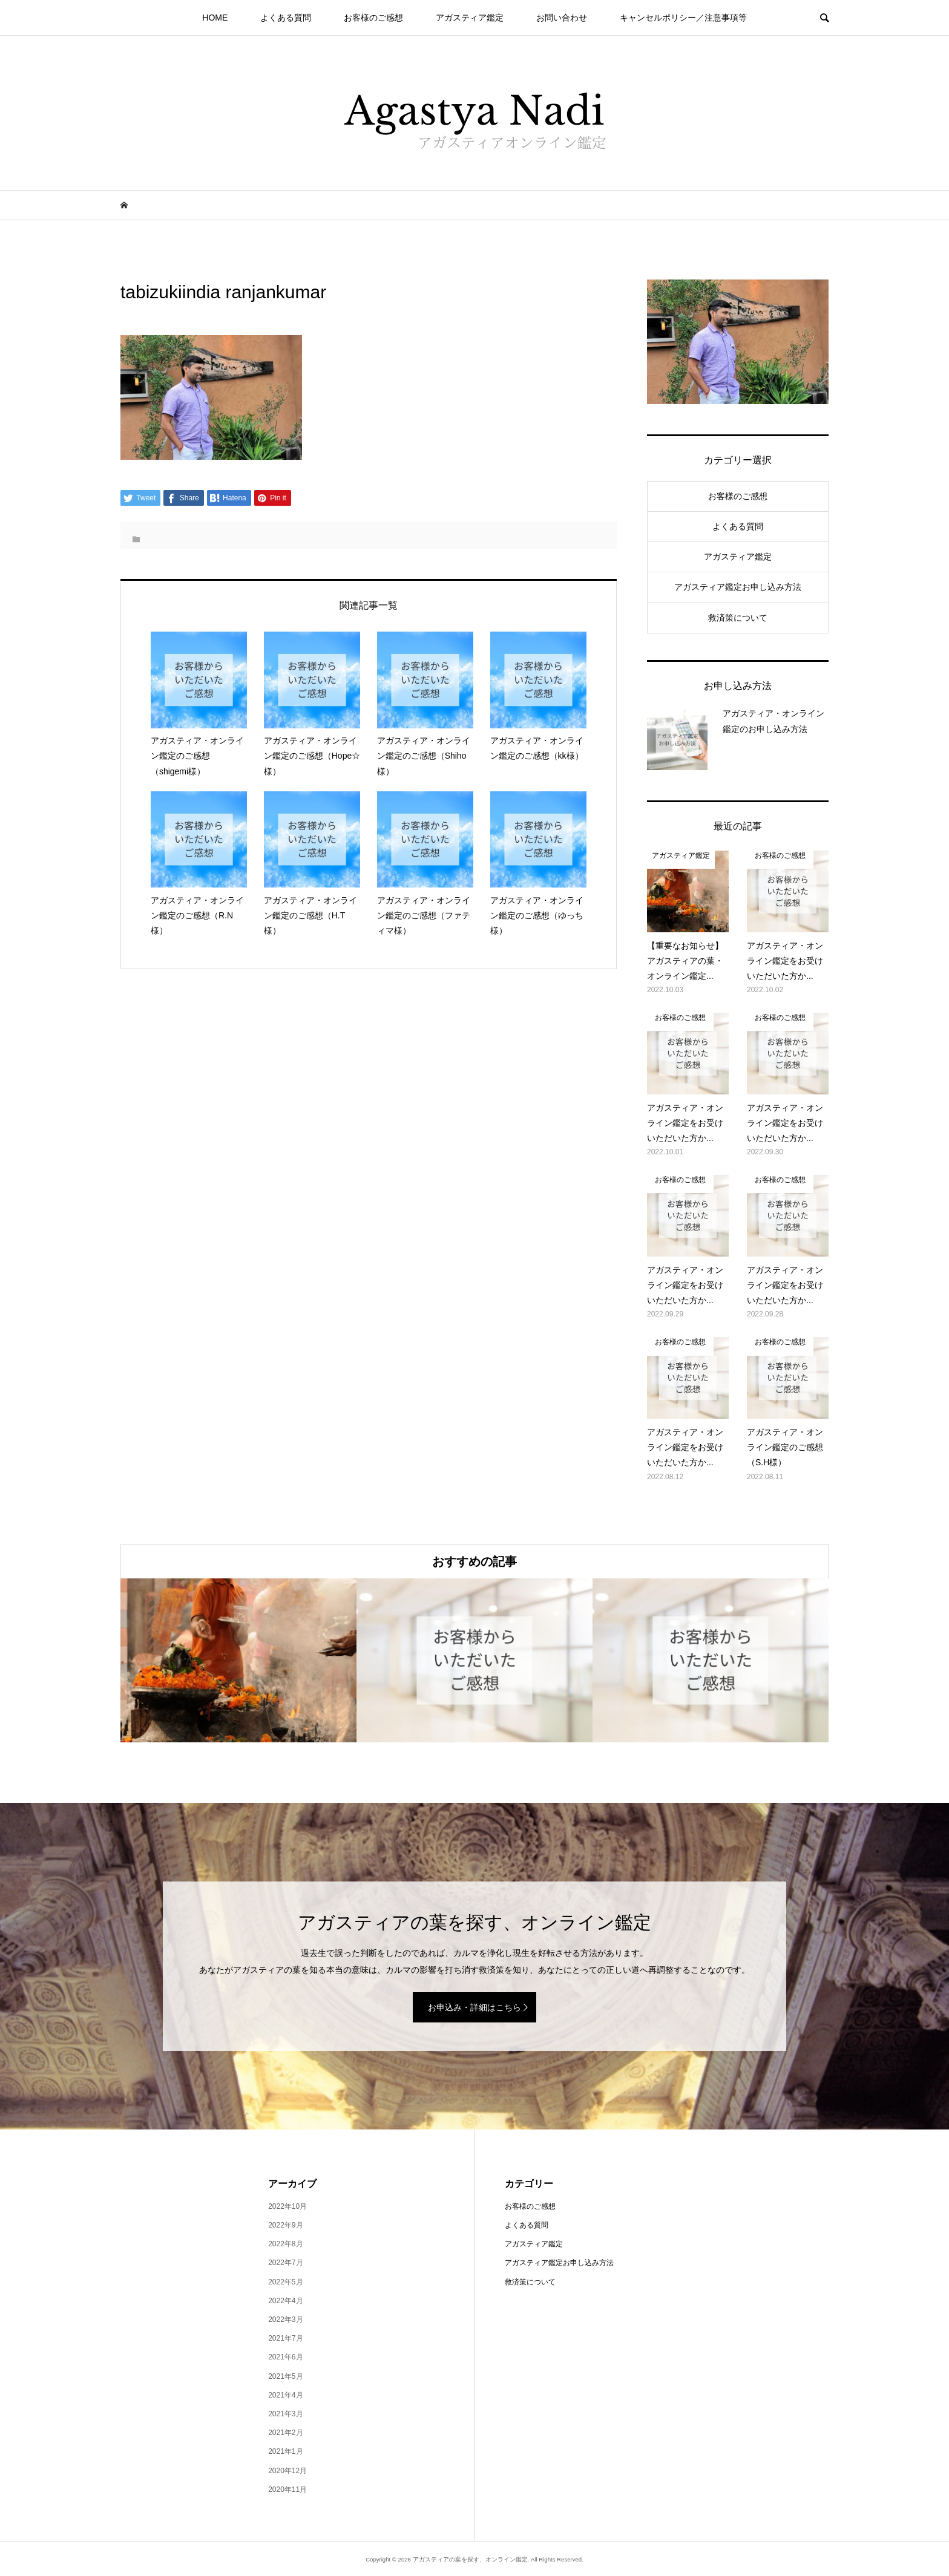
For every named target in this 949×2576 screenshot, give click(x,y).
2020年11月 (287, 2489)
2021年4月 (285, 2395)
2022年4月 (285, 2300)
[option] (238, 1660)
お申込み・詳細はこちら (474, 2007)
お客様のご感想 (373, 17)
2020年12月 (287, 2470)
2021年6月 (285, 2357)
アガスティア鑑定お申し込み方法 (737, 587)
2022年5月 (285, 2282)
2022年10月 (287, 2206)
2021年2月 (285, 2432)
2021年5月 (285, 2376)
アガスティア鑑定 (470, 17)
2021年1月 (285, 2451)
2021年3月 (285, 2414)
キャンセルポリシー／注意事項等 (683, 17)
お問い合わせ (561, 17)
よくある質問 (285, 17)
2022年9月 (285, 2225)
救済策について (737, 618)
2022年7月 (285, 2262)
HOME (215, 17)
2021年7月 (285, 2338)
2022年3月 (285, 2319)
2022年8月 (285, 2244)
